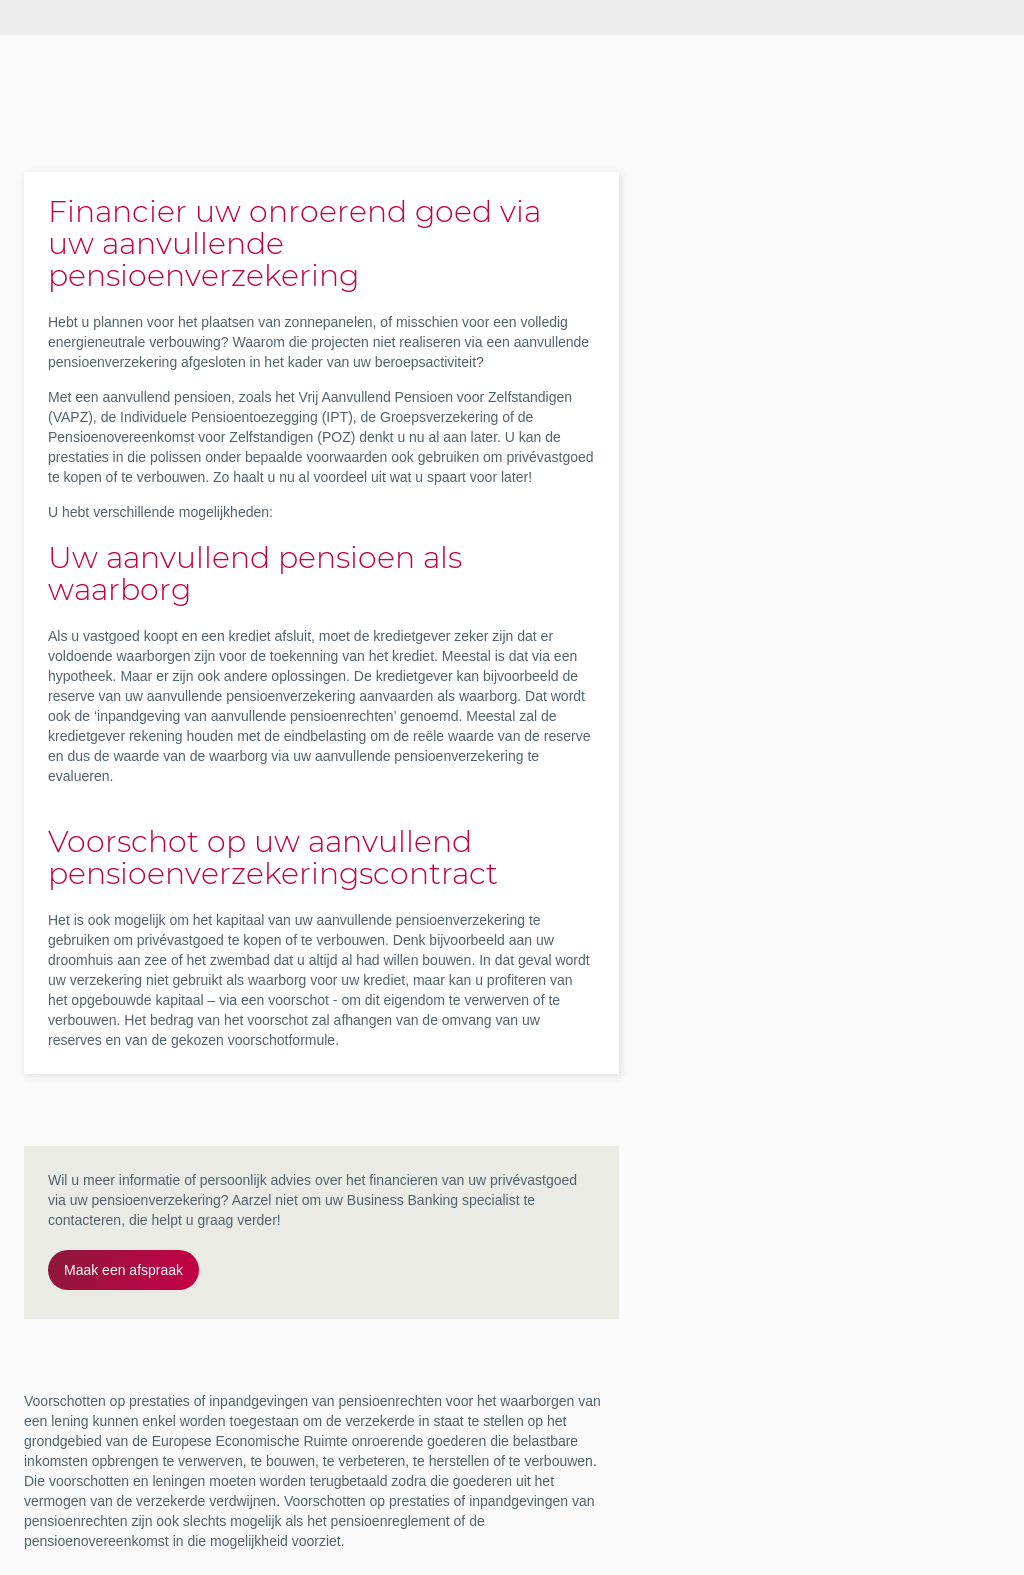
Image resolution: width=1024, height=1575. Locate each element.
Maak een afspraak (123, 1270)
